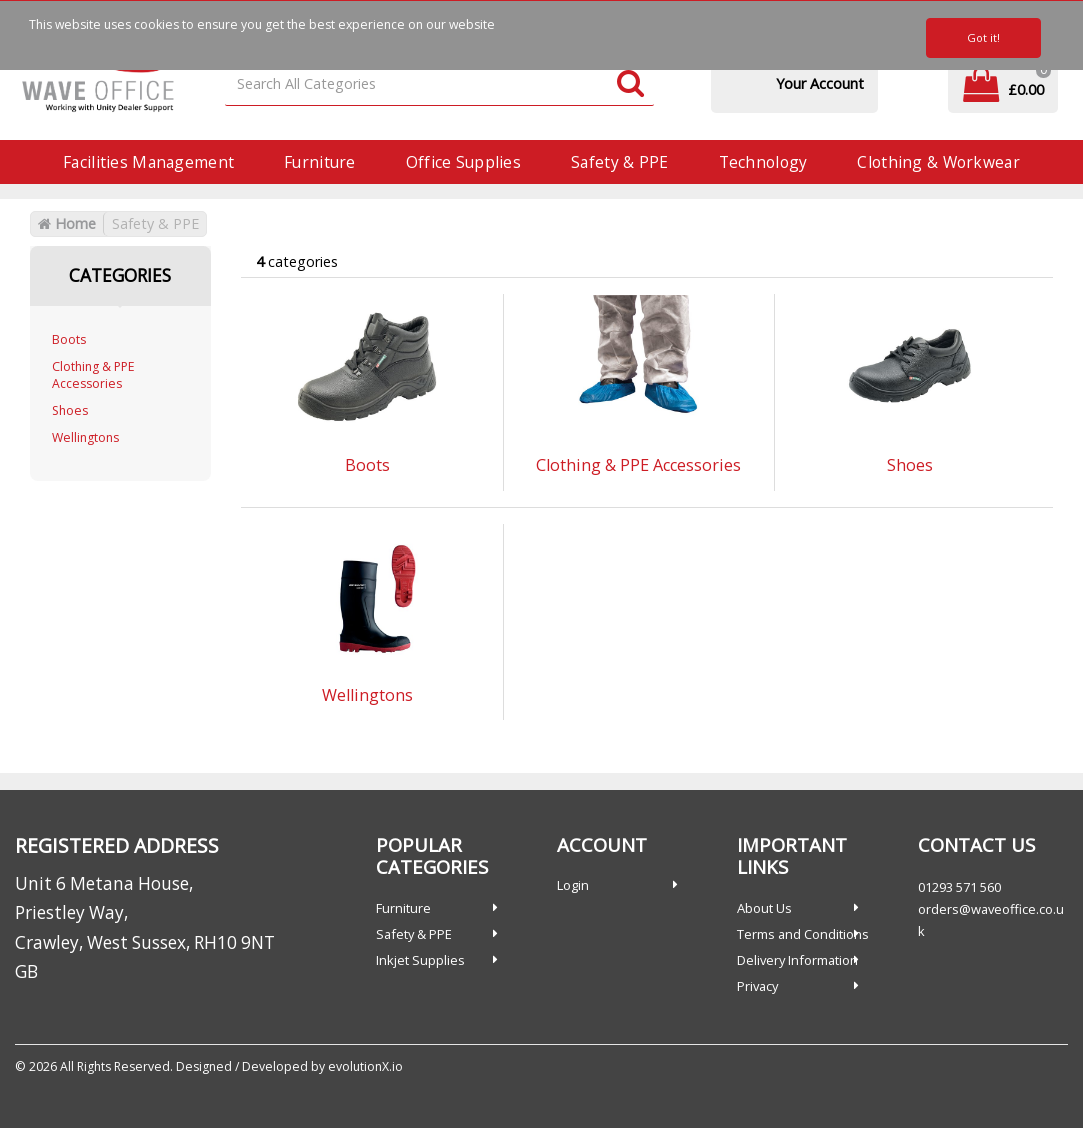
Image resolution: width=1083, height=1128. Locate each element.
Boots (69, 339)
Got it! (983, 37)
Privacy (757, 986)
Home (67, 223)
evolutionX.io (365, 1066)
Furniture (320, 162)
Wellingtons (85, 437)
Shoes (70, 410)
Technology (763, 162)
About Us (764, 908)
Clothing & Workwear (938, 162)
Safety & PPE (619, 162)
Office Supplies (463, 162)
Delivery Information (797, 960)
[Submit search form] (630, 84)
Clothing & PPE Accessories (93, 375)
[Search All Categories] (439, 84)
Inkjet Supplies (420, 960)
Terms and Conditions (803, 934)
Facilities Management (148, 162)
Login (573, 885)
